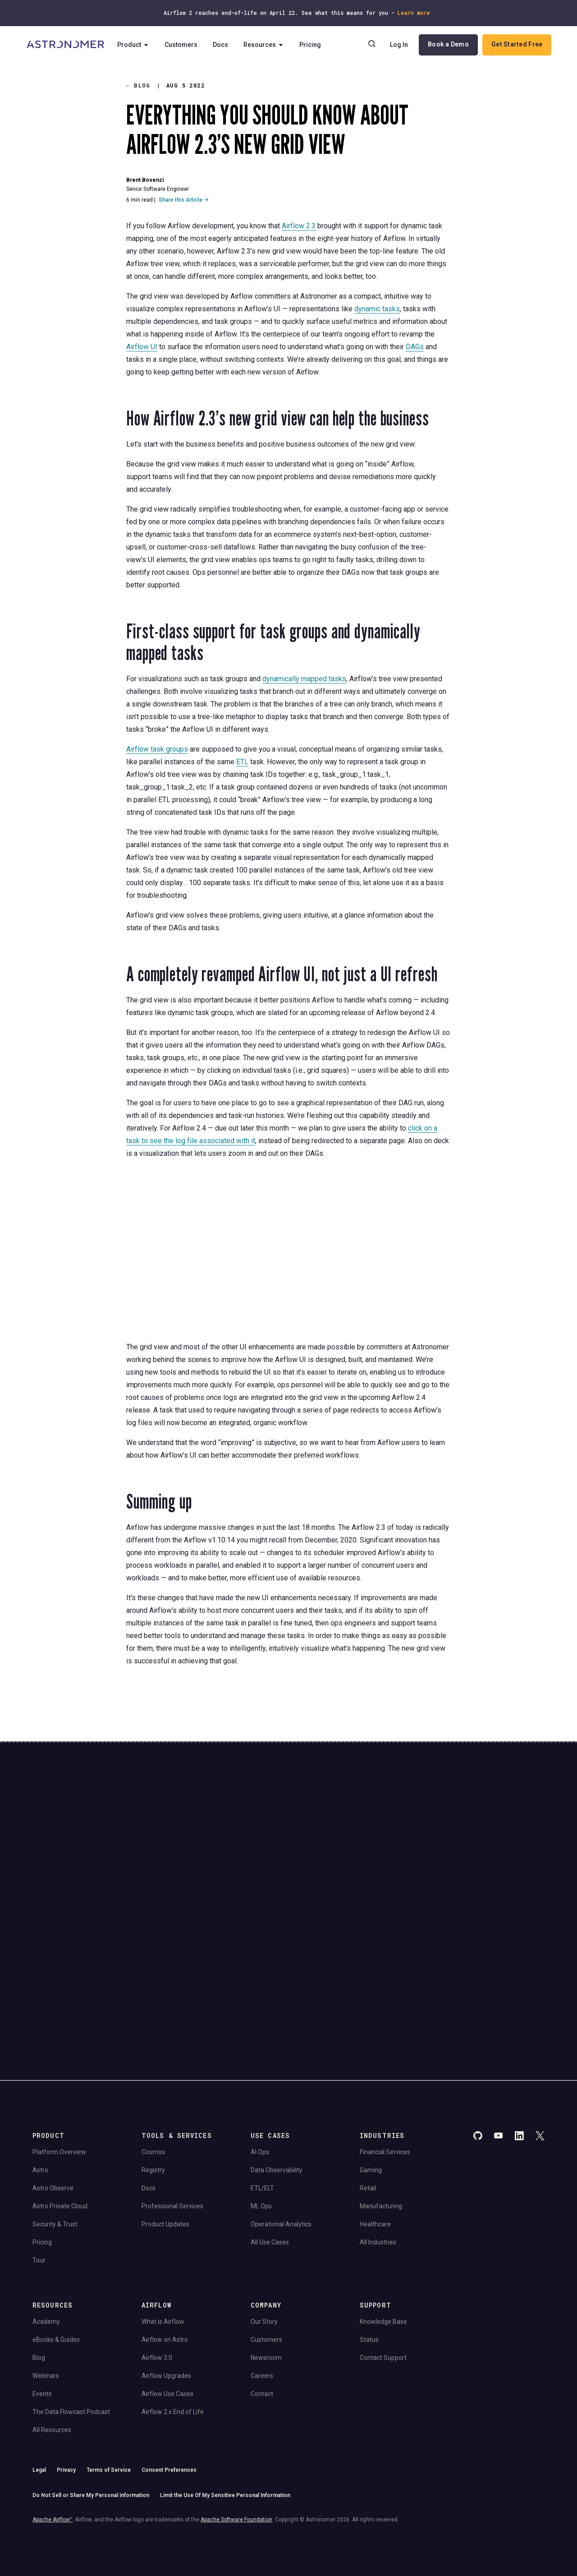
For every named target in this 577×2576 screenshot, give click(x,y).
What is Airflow (163, 2219)
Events (42, 2291)
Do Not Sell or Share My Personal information (90, 2393)
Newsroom (266, 2255)
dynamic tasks (377, 309)
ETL (242, 761)
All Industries (378, 2140)
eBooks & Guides (56, 2237)
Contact (262, 2291)
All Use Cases (270, 2140)
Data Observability (276, 2068)
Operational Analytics (281, 2122)
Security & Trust (55, 2122)
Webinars (45, 2273)
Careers (262, 2273)
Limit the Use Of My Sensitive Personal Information (225, 2393)
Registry (153, 2068)
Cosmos (153, 2050)
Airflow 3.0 (157, 2255)
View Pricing (482, 1875)
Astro (40, 2068)
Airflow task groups (157, 749)
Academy (46, 2219)
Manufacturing (381, 2104)
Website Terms (224, 1896)
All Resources (51, 2327)
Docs (224, 45)
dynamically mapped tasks (304, 678)
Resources (267, 45)
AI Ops (260, 2050)
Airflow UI (141, 346)
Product (137, 45)
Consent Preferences (169, 2368)
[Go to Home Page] (66, 45)
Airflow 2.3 (299, 226)
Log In (398, 45)
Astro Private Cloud (59, 2104)
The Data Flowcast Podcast (71, 2309)
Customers (185, 45)
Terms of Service (109, 2368)
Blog (138, 85)
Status (369, 2237)
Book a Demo (447, 44)
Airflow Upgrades (166, 2273)
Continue (365, 1851)
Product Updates (165, 2122)
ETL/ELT (262, 2086)
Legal (39, 2368)
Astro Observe (52, 2086)
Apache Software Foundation (236, 2417)
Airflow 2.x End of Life (173, 2309)
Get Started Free (515, 44)
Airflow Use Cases (167, 2291)
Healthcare (375, 2122)
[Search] (371, 45)
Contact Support (383, 2255)
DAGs (415, 346)
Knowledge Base (383, 2219)
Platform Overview (59, 2050)
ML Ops (261, 2104)
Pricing (314, 45)
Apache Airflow (52, 2417)
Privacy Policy (187, 1896)
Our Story (264, 2219)
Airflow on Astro (165, 2237)
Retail (368, 2086)
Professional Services (172, 2104)
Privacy (66, 2368)
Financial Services (385, 2050)
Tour (39, 2158)
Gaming (371, 2068)
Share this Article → (184, 200)
